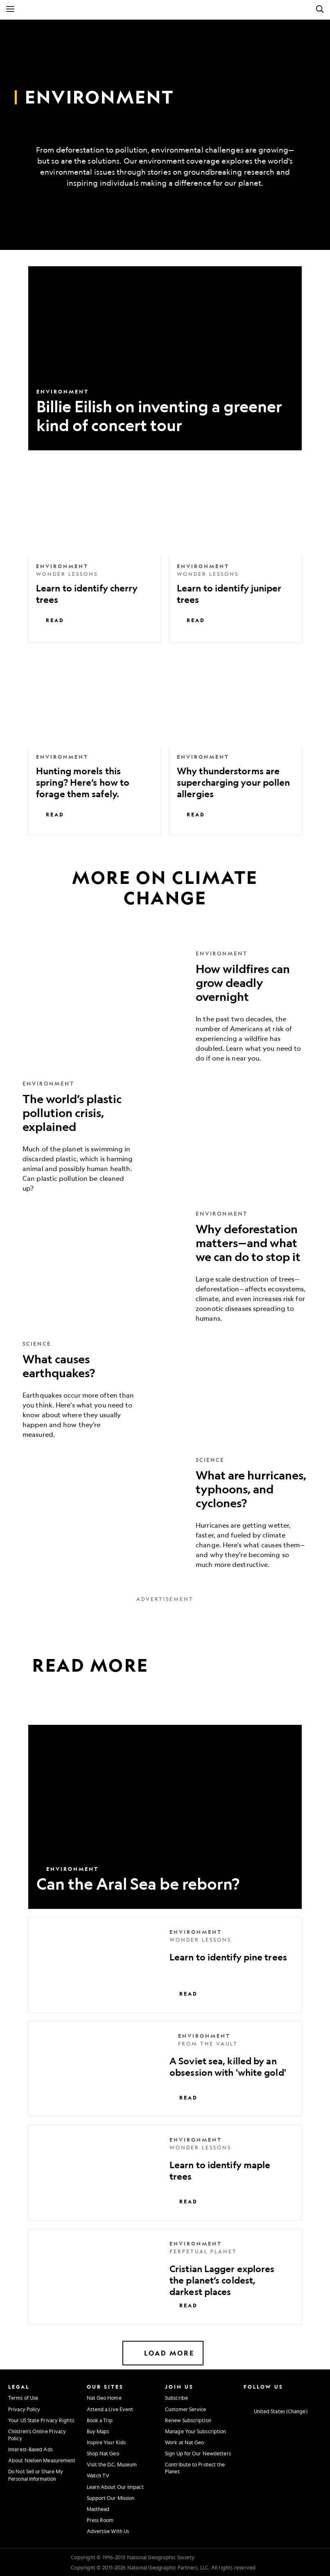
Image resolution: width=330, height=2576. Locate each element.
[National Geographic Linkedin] (292, 2396)
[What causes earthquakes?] (165, 1389)
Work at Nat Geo (184, 2442)
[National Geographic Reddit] (317, 2396)
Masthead (98, 2509)
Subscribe (176, 2397)
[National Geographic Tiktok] (305, 2396)
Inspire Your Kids (106, 2442)
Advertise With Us (108, 2531)
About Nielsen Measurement (42, 2460)
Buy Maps (98, 2431)
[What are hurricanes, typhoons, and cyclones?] (165, 1512)
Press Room (100, 2520)
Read (50, 620)
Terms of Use (23, 2397)
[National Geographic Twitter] (268, 2396)
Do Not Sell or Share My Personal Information (35, 2475)
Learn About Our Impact (115, 2487)
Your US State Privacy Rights (41, 2420)
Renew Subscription (188, 2420)
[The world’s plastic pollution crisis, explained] (165, 1136)
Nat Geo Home (104, 2397)
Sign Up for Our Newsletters (198, 2453)
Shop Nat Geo (103, 2453)
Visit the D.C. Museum (112, 2464)
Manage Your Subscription (195, 2431)
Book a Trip (100, 2420)
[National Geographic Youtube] (281, 2396)
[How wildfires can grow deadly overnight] (165, 1006)
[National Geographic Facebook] (256, 2396)
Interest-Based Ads (30, 2449)
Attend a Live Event (110, 2409)
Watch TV (98, 2475)
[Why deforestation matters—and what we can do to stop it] (165, 1266)
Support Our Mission (111, 2498)
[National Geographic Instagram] (245, 2396)
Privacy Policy (24, 2409)
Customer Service (185, 2409)
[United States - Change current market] (275, 2411)
